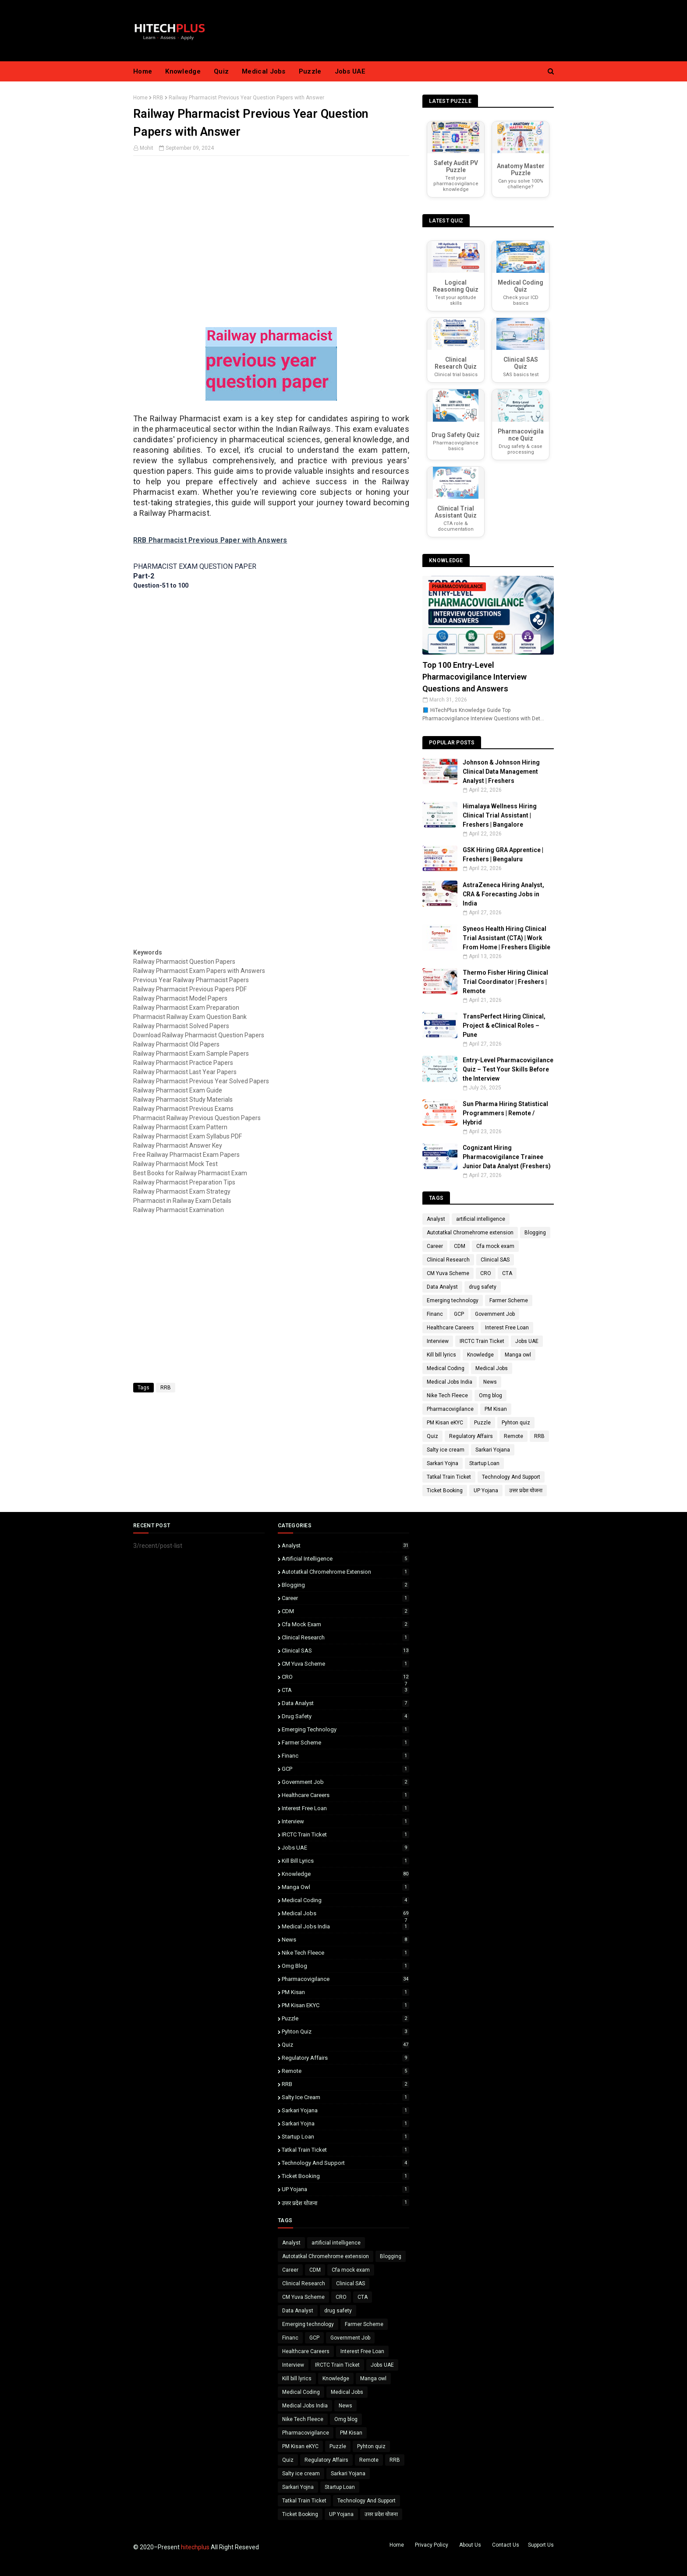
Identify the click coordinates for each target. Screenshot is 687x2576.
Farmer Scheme (508, 1300)
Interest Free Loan (507, 1328)
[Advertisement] (271, 255)
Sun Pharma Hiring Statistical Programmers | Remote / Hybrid (505, 1113)
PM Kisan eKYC (445, 1423)
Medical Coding (445, 1368)
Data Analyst (442, 1287)
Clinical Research (448, 1260)
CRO (485, 1273)
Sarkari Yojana (492, 1450)
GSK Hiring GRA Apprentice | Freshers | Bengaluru (503, 854)
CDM (459, 1246)
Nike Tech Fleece (447, 1395)
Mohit (146, 148)
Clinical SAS (495, 1260)
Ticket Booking (445, 1490)
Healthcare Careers (450, 1328)
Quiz (432, 1436)
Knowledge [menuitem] (183, 71)
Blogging (535, 1233)
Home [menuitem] (142, 71)
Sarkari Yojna (442, 1463)
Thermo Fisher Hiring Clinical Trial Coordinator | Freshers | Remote (505, 981)
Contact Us (505, 2545)
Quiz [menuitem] (221, 71)
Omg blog (490, 1395)
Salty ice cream (445, 1450)
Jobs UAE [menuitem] (350, 71)
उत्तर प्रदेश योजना (525, 1490)
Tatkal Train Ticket (449, 1477)
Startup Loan (484, 1463)
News (490, 1382)
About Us (470, 2545)
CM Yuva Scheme (448, 1273)
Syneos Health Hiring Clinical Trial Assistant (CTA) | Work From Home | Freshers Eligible (506, 938)
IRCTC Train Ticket (482, 1341)
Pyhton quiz (516, 1423)
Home (140, 98)
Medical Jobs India (449, 1382)
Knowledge (480, 1355)
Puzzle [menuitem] (310, 71)
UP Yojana (486, 1490)
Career (435, 1246)
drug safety (482, 1287)
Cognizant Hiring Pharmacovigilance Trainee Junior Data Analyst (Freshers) (507, 1157)
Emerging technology (452, 1300)
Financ (435, 1314)
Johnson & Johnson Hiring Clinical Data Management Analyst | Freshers (501, 771)
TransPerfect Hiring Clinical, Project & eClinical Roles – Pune (504, 1025)
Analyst (436, 1219)
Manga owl (518, 1355)
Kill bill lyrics (441, 1355)
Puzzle (482, 1423)
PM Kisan (496, 1409)
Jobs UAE (526, 1341)
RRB (158, 98)
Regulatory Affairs (471, 1436)
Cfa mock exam (495, 1246)
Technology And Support (511, 1477)
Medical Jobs (491, 1368)
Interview (438, 1341)
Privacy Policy (431, 2545)
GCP (459, 1314)
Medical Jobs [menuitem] (264, 71)
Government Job (495, 1314)
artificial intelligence (480, 1219)
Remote (513, 1436)
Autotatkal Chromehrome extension (470, 1233)
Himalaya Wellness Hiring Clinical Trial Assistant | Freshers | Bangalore (500, 815)
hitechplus (195, 2547)
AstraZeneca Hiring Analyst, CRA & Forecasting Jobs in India (503, 894)
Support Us (541, 2545)
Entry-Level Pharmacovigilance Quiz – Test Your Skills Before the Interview (508, 1069)
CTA (507, 1273)
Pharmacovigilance (450, 1409)
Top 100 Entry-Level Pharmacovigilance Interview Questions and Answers (474, 676)
